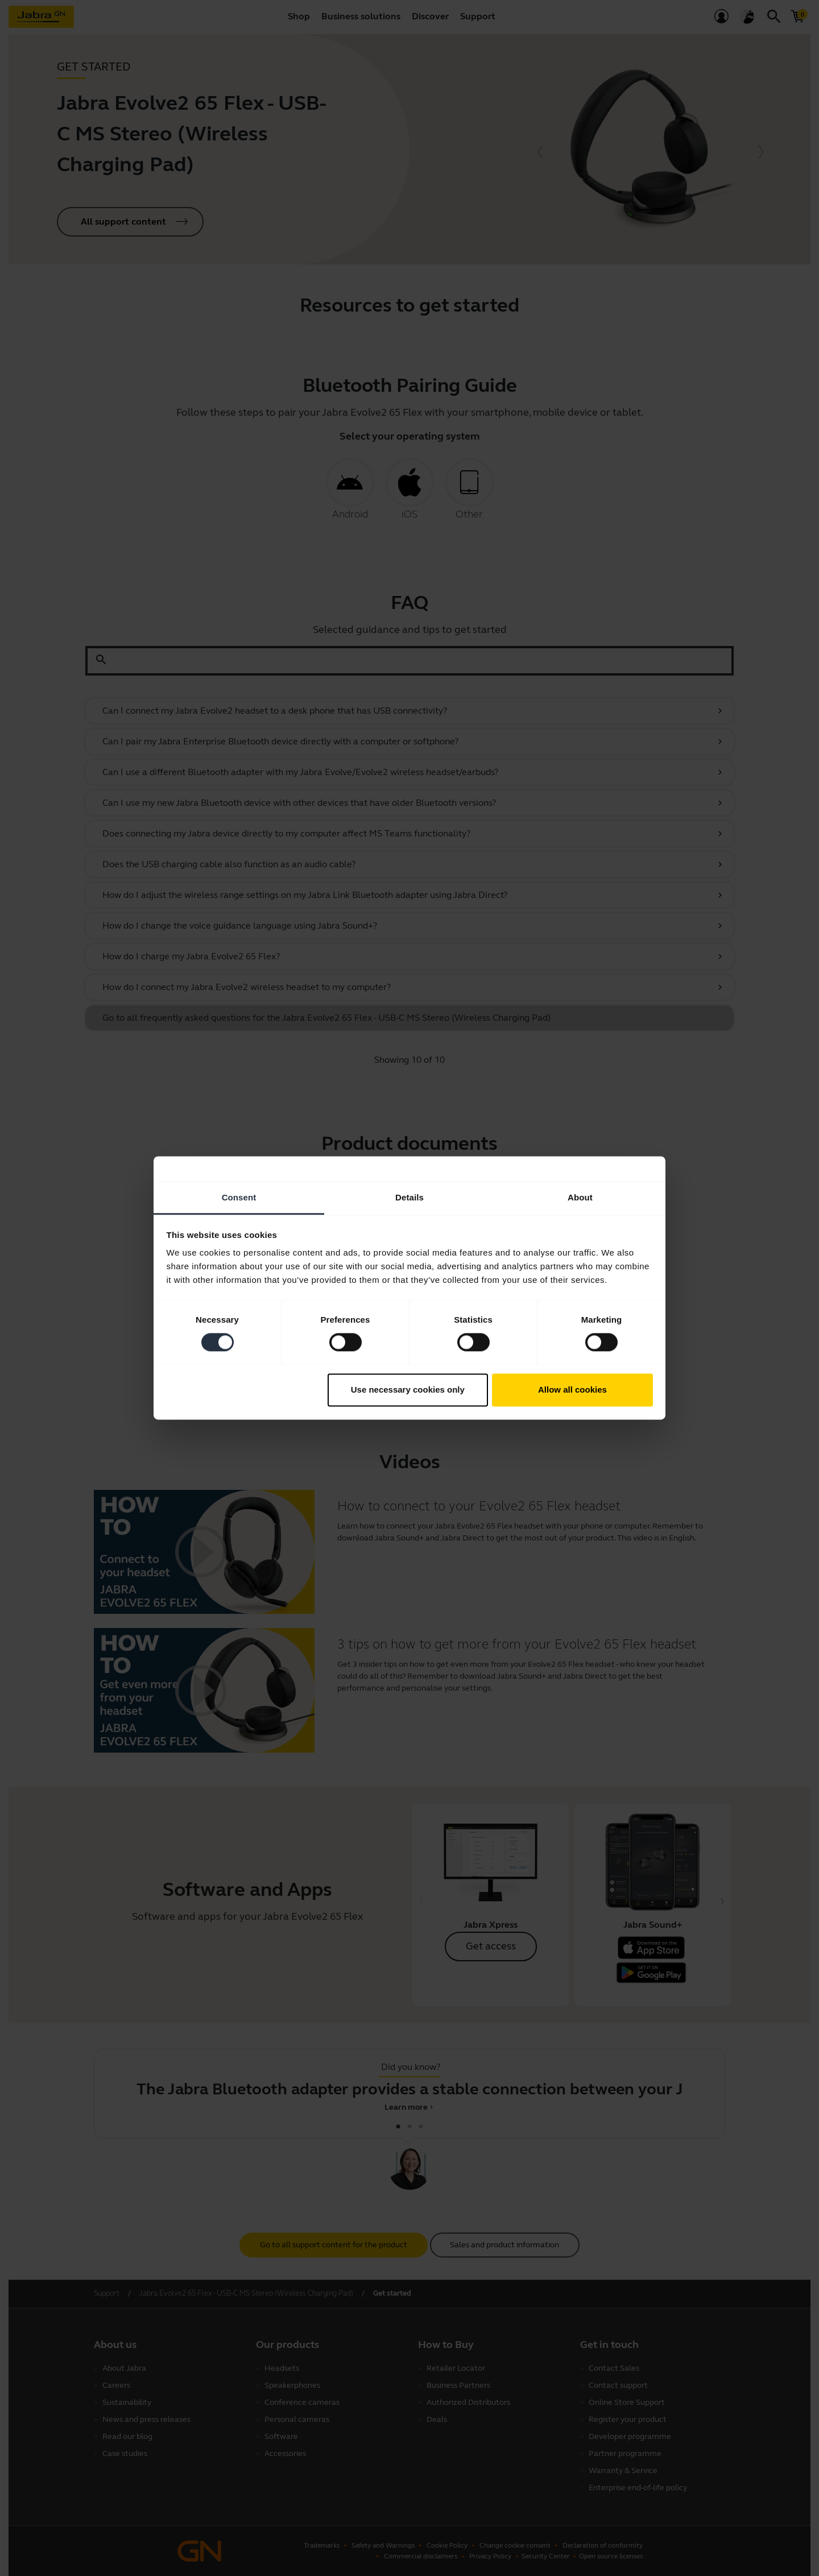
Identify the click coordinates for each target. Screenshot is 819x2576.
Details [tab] (409, 1197)
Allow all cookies (572, 1389)
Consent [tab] (239, 1197)
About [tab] (580, 1197)
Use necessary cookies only (408, 1389)
